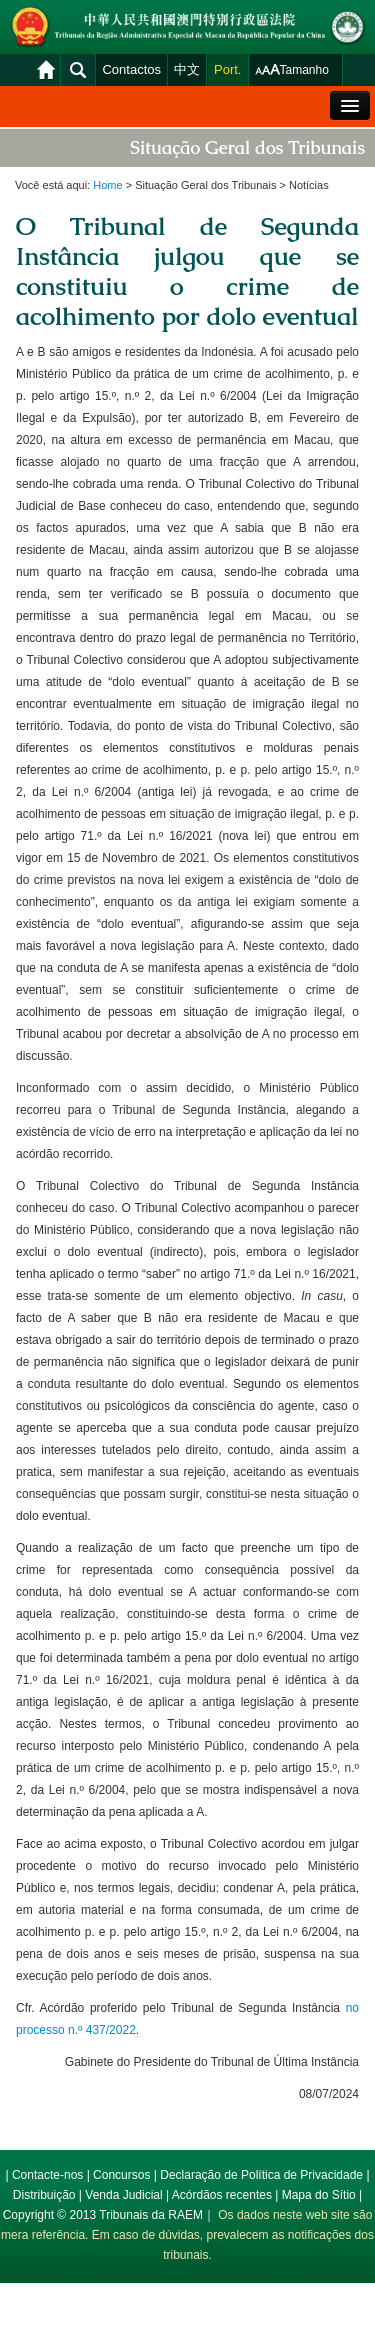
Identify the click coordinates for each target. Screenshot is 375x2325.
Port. (227, 69)
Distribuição (44, 2195)
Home (107, 185)
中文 (187, 69)
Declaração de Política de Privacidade (261, 2175)
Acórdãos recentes (222, 2195)
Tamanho (304, 70)
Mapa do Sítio (319, 2195)
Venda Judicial (123, 2195)
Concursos (121, 2175)
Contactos (131, 69)
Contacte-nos (47, 2175)
